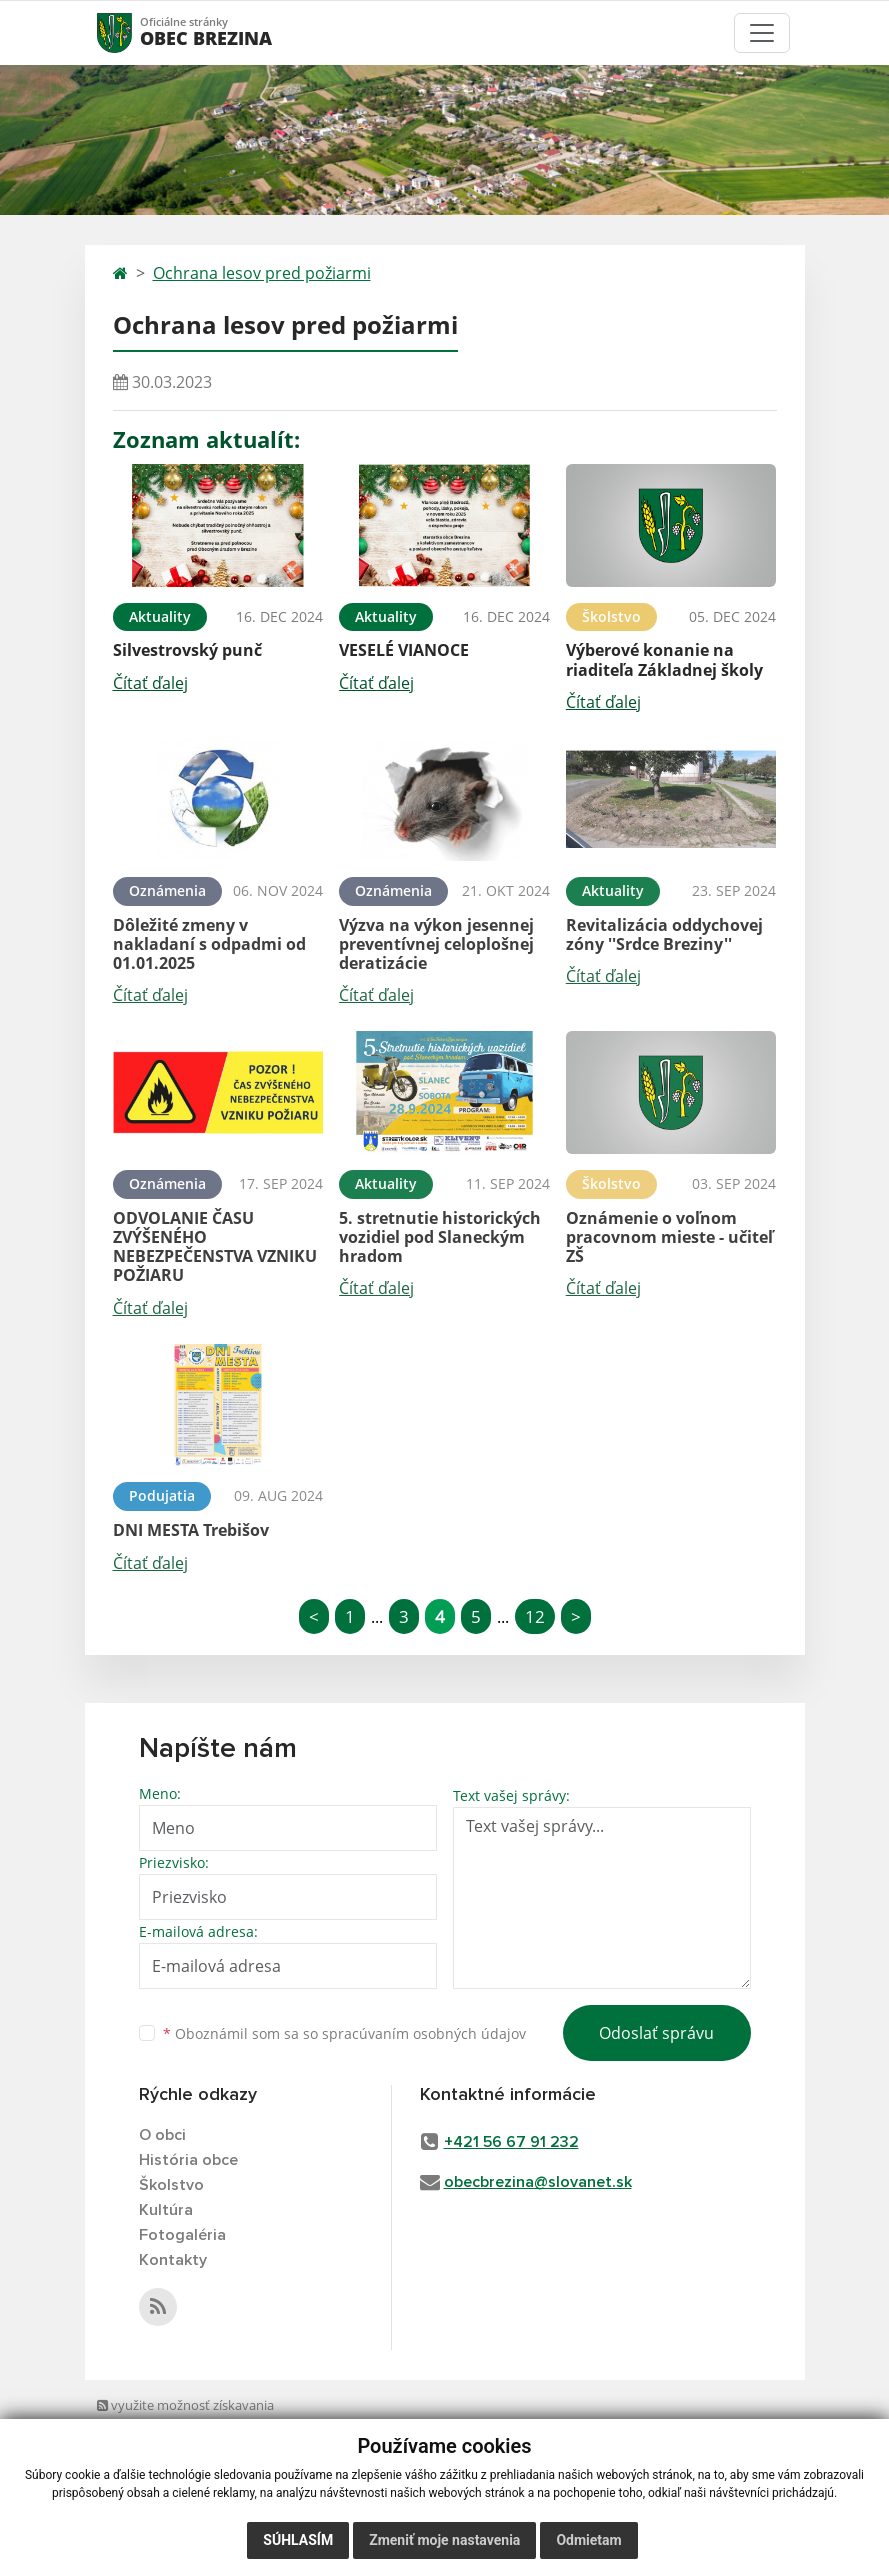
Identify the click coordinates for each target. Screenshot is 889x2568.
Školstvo (171, 2185)
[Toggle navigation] (762, 33)
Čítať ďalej (150, 683)
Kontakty (173, 2260)
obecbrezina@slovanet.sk (538, 2182)
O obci (162, 2135)
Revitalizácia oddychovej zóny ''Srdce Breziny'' (664, 934)
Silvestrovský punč (187, 650)
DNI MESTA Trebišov (191, 1530)
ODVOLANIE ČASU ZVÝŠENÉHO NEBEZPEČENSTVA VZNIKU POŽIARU (215, 1247)
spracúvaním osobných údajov (424, 2033)
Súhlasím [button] (298, 2540)
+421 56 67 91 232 (511, 2142)
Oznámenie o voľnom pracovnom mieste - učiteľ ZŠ (669, 1237)
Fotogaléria (182, 2235)
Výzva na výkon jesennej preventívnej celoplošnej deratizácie (436, 944)
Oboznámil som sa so (344, 2033)
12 (535, 1616)
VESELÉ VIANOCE (404, 650)
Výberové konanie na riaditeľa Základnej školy (664, 659)
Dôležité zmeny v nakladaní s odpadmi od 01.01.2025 (209, 944)
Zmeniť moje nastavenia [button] (444, 2540)
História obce (188, 2160)
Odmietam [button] (588, 2540)
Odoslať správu (656, 2033)
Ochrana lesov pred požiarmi (262, 273)
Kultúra (166, 2210)
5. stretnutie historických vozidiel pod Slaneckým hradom (440, 1237)
